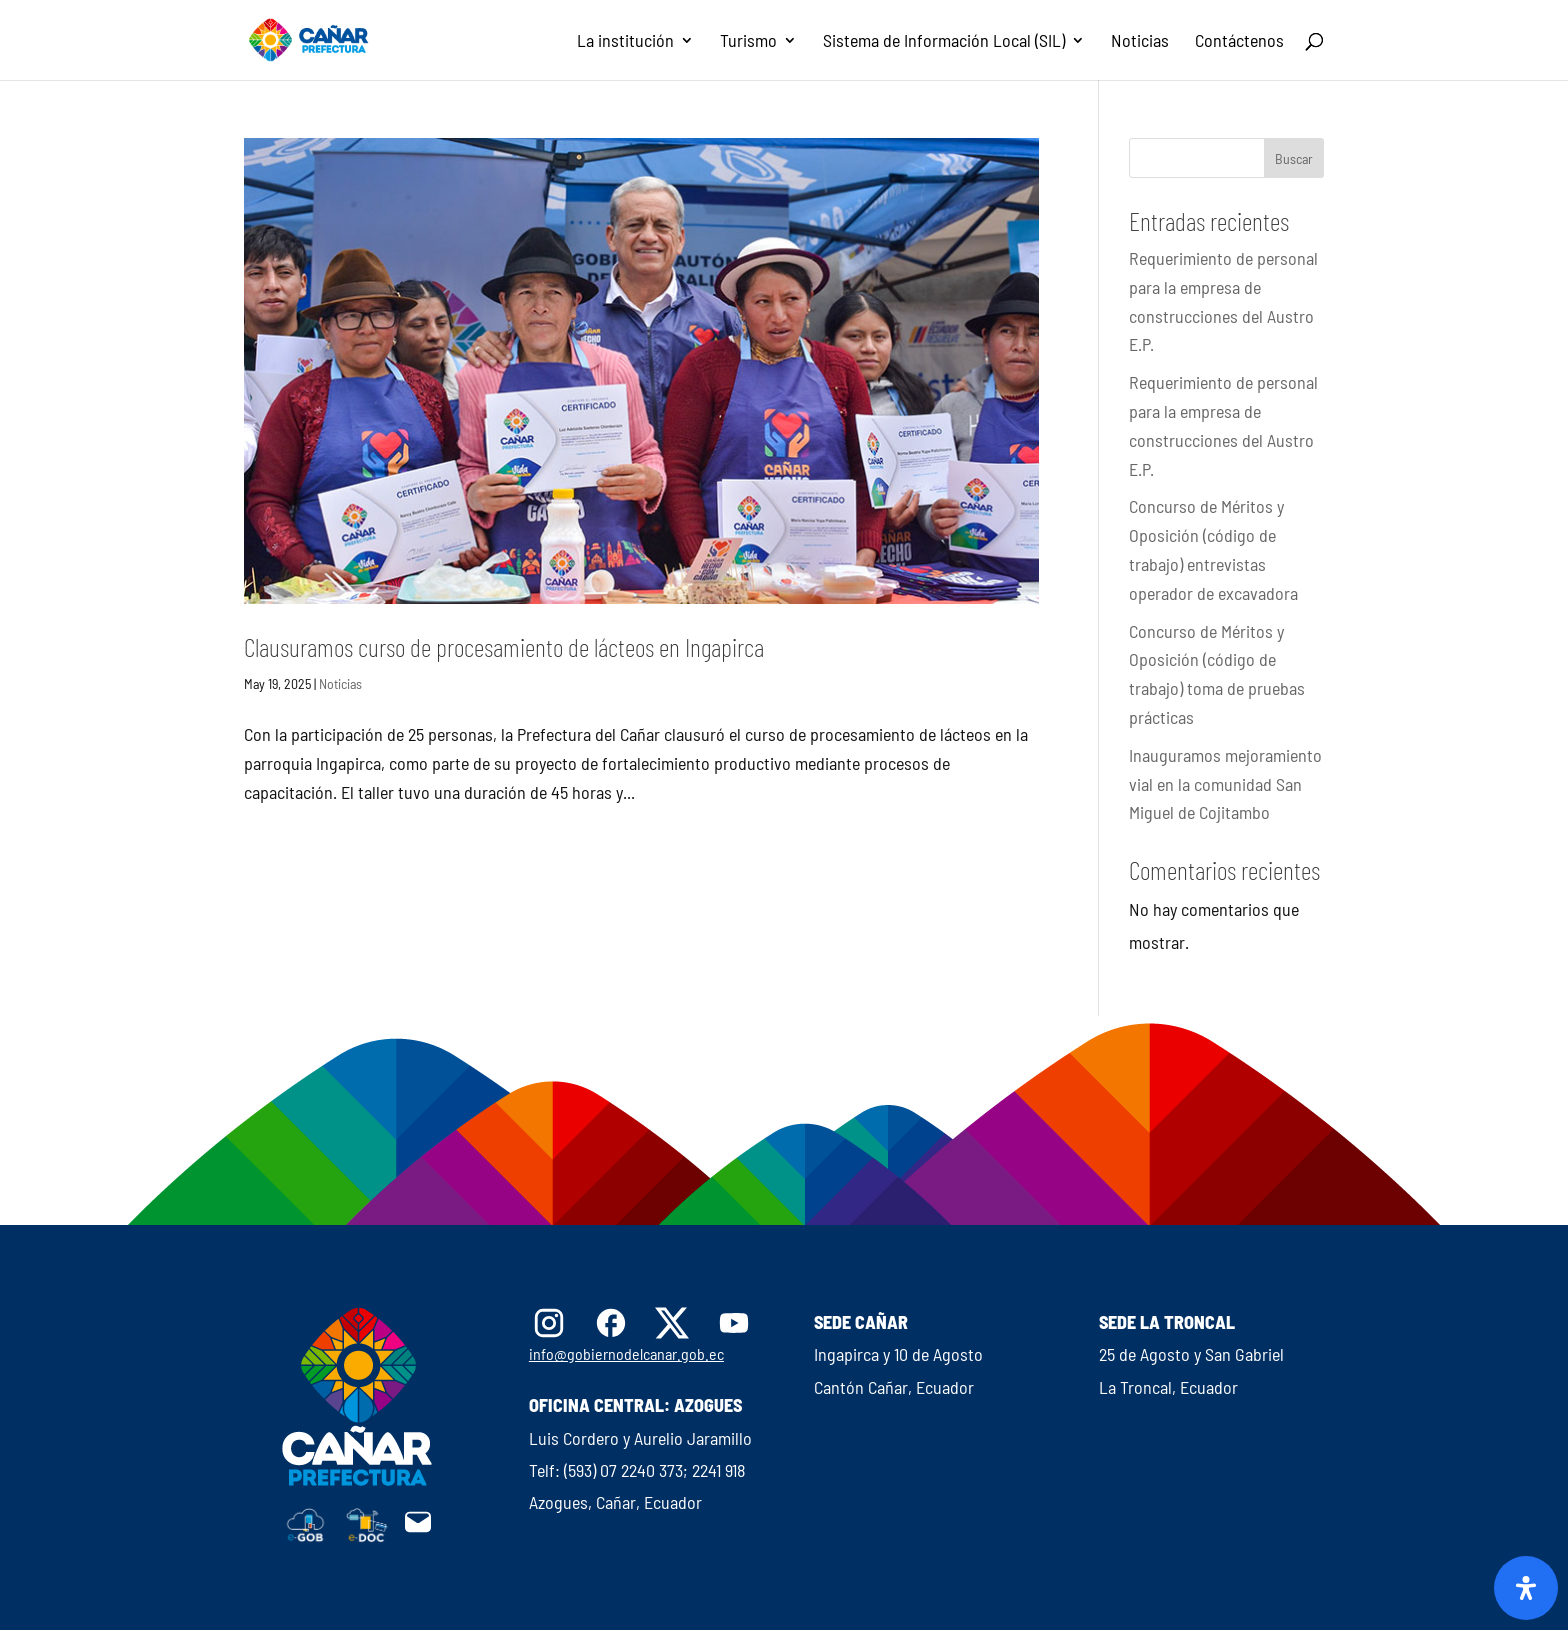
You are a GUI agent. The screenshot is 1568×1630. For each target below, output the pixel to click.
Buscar (1294, 158)
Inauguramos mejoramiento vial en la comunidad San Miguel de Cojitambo (1225, 784)
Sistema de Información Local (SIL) (944, 42)
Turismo (748, 42)
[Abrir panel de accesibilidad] (1526, 1588)
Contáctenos (1239, 42)
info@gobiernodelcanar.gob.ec (626, 1353)
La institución (625, 42)
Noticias (1140, 42)
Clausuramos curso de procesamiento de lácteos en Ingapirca (504, 646)
